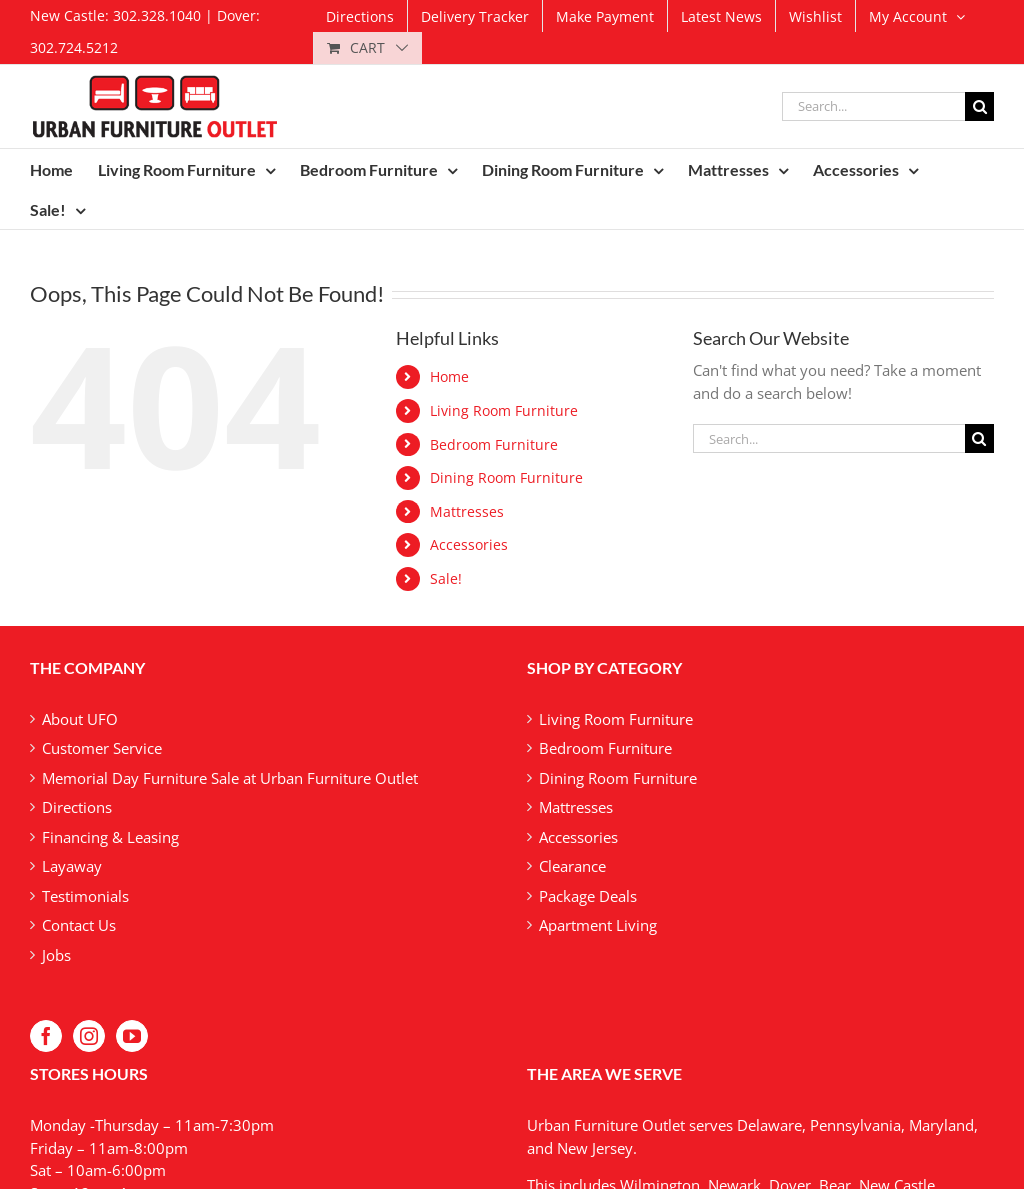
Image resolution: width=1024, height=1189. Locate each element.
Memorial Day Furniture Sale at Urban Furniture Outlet (230, 778)
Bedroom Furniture (494, 444)
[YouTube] (132, 1036)
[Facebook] (46, 1036)
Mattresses (467, 511)
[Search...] (873, 106)
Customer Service (102, 748)
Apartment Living (598, 925)
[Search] (979, 106)
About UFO (80, 719)
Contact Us (79, 925)
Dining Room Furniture (506, 477)
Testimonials (85, 896)
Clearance (572, 866)
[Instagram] (89, 1036)
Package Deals (588, 896)
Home (449, 376)
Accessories (469, 544)
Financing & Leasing (110, 837)
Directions (77, 807)
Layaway (72, 866)
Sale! (446, 578)
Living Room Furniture (504, 410)
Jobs (56, 955)
